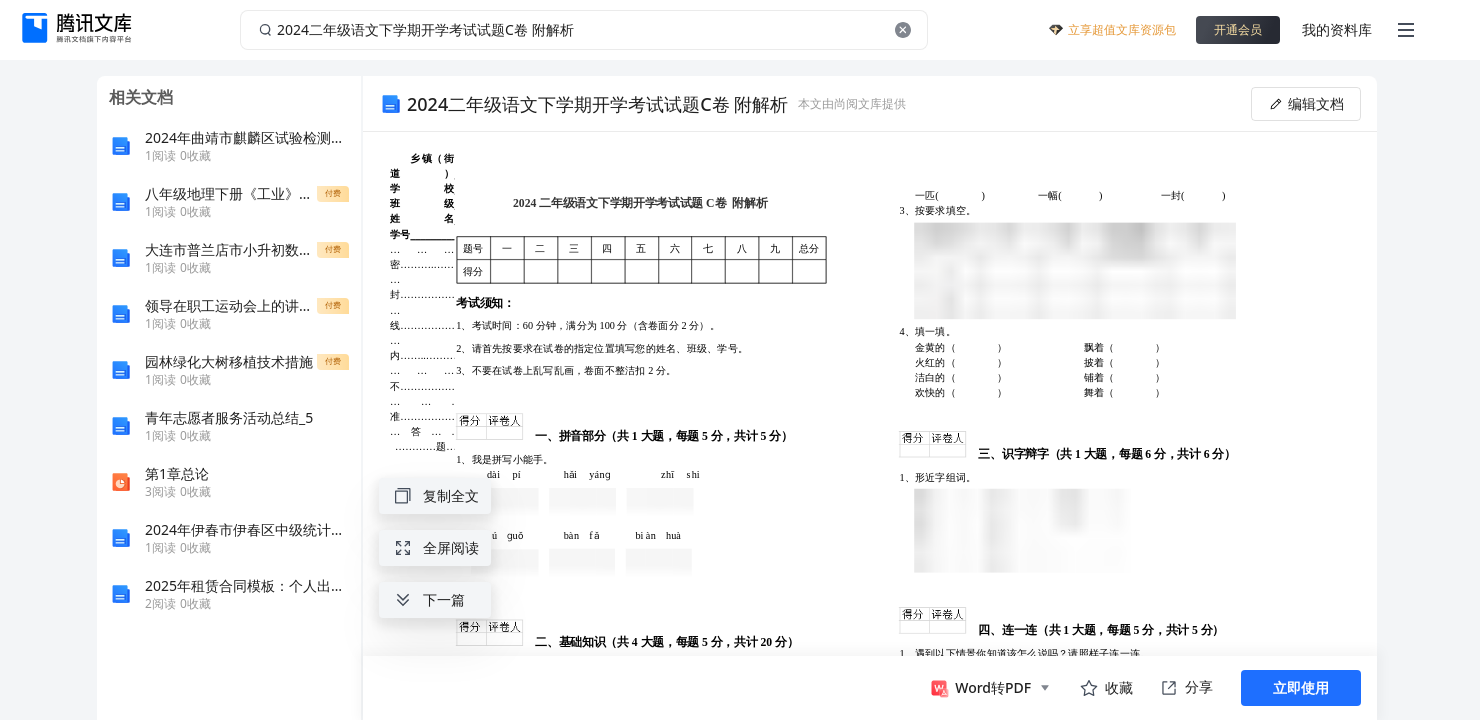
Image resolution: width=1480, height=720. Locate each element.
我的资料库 (1337, 29)
